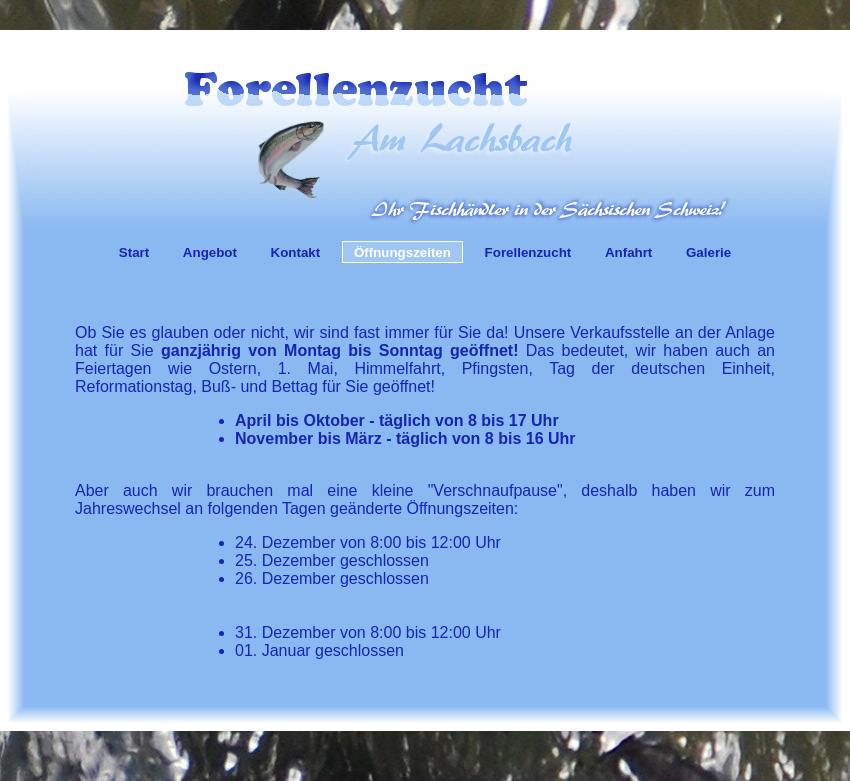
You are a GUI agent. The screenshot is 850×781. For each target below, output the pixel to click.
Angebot (210, 252)
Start (134, 252)
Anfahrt (628, 252)
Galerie (708, 252)
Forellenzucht (528, 252)
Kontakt (296, 252)
